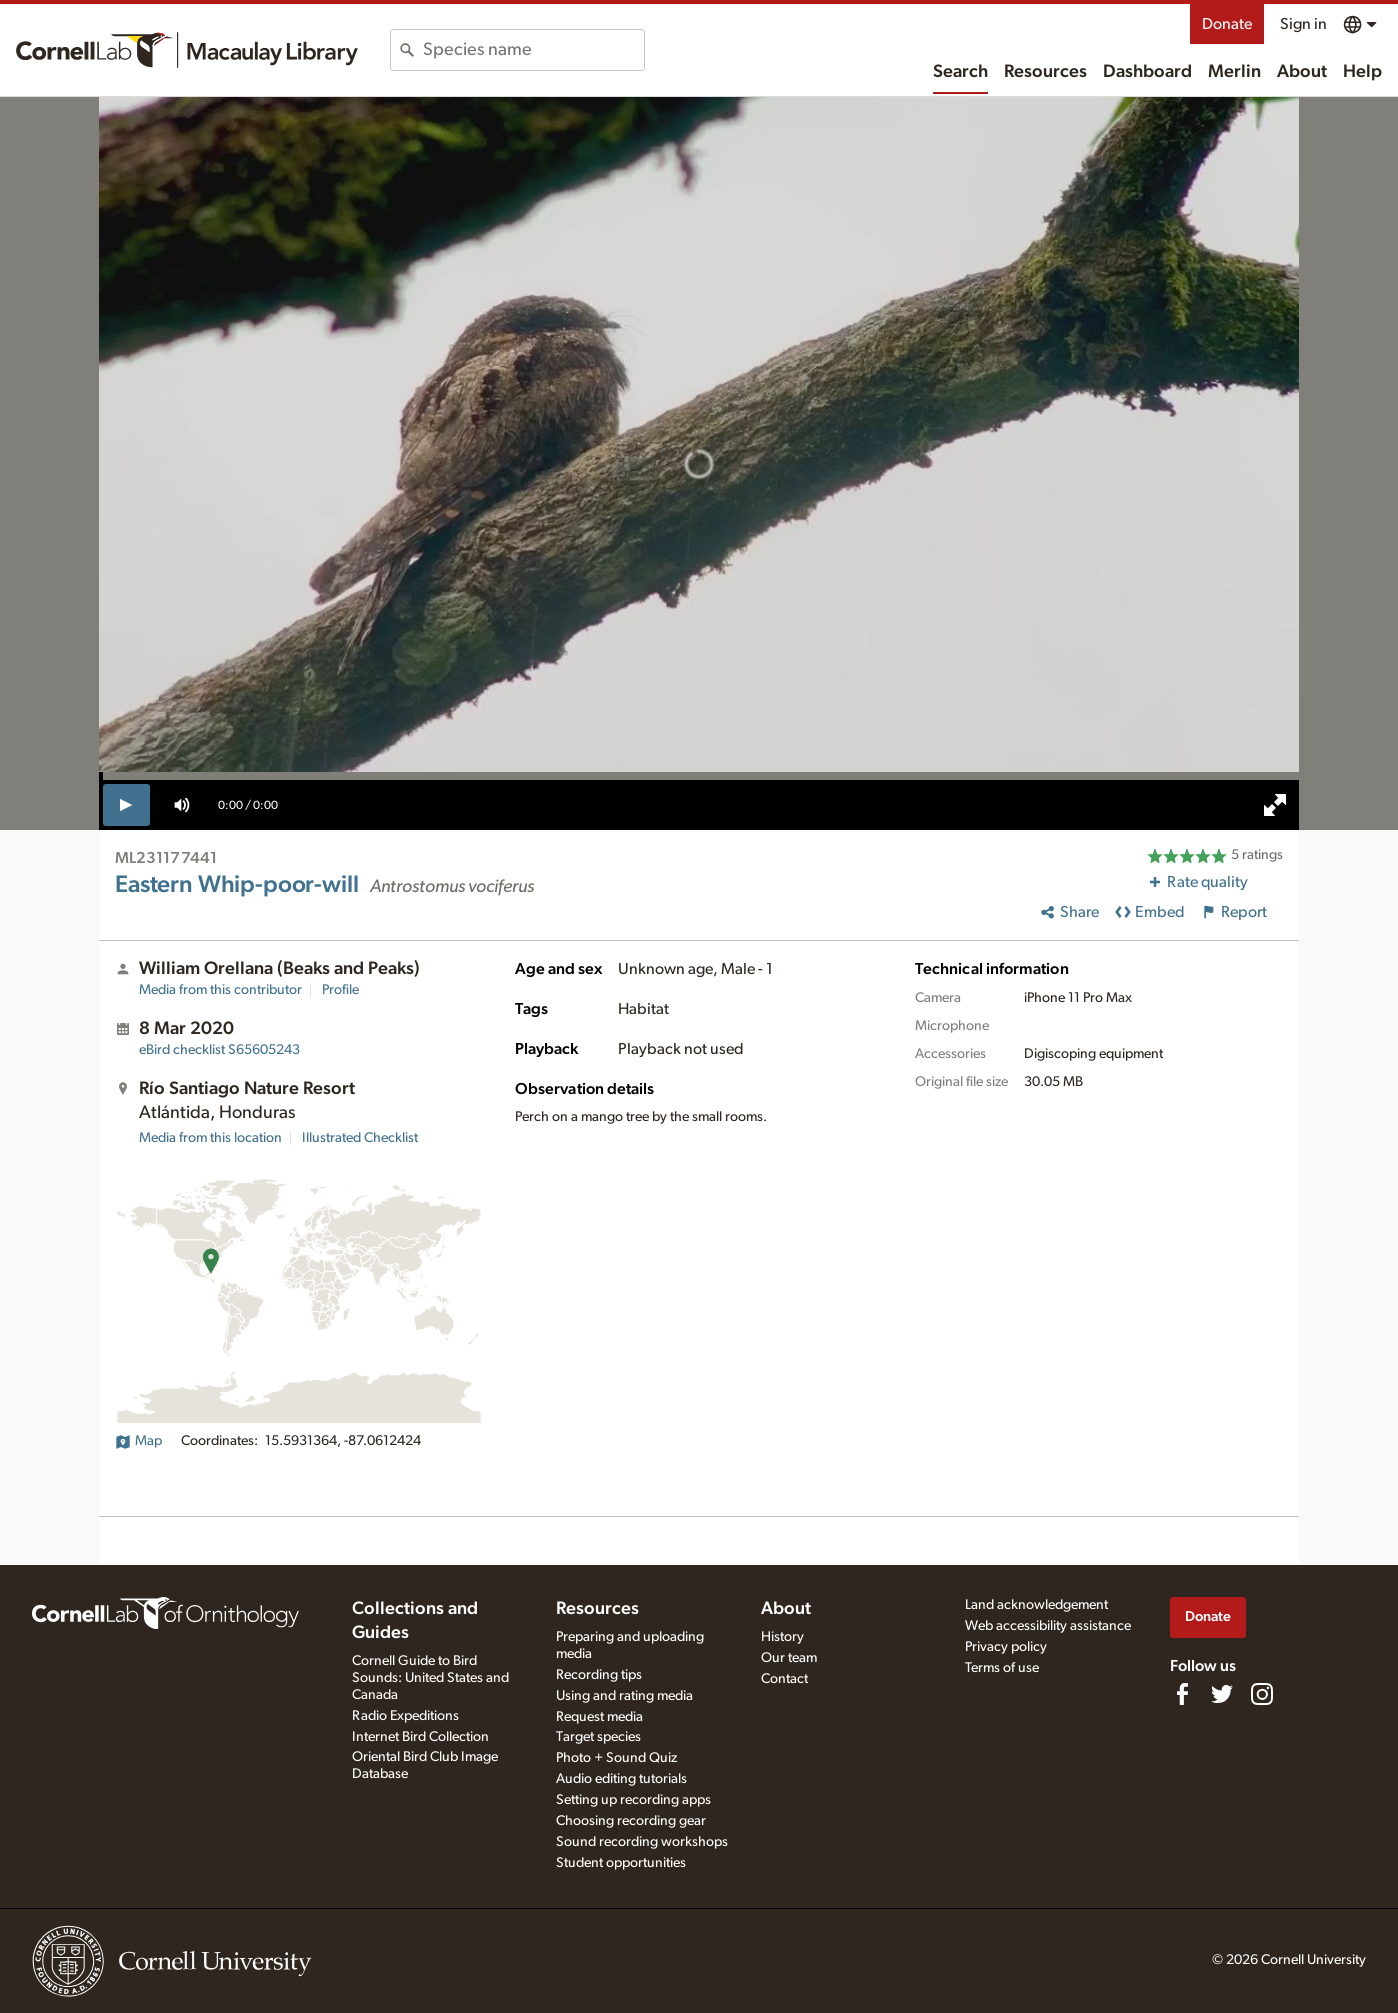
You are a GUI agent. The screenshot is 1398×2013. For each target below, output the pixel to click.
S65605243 (219, 1050)
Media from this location (210, 1138)
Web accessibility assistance (1048, 1626)
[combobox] (533, 50)
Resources (1045, 72)
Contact (784, 1679)
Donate (1227, 24)
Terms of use (1002, 1668)
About (1302, 72)
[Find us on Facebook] (1182, 1694)
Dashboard (1147, 72)
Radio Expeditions (405, 1716)
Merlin (1234, 72)
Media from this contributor (220, 990)
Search (960, 72)
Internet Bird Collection (420, 1737)
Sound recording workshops (642, 1842)
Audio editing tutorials (621, 1779)
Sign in (1303, 24)
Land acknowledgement (1036, 1605)
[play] (126, 805)
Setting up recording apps (633, 1800)
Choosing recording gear (631, 1821)
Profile (340, 990)
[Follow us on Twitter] (1222, 1694)
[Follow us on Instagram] (1262, 1694)
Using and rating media (624, 1696)
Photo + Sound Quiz (616, 1758)
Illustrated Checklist (360, 1138)
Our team (789, 1658)
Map (138, 1441)
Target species (598, 1737)
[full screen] (1275, 805)
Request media (599, 1717)
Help (1362, 72)
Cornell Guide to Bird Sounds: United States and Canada (430, 1678)
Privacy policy (1006, 1647)
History (782, 1637)
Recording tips (599, 1675)
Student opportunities (621, 1863)
